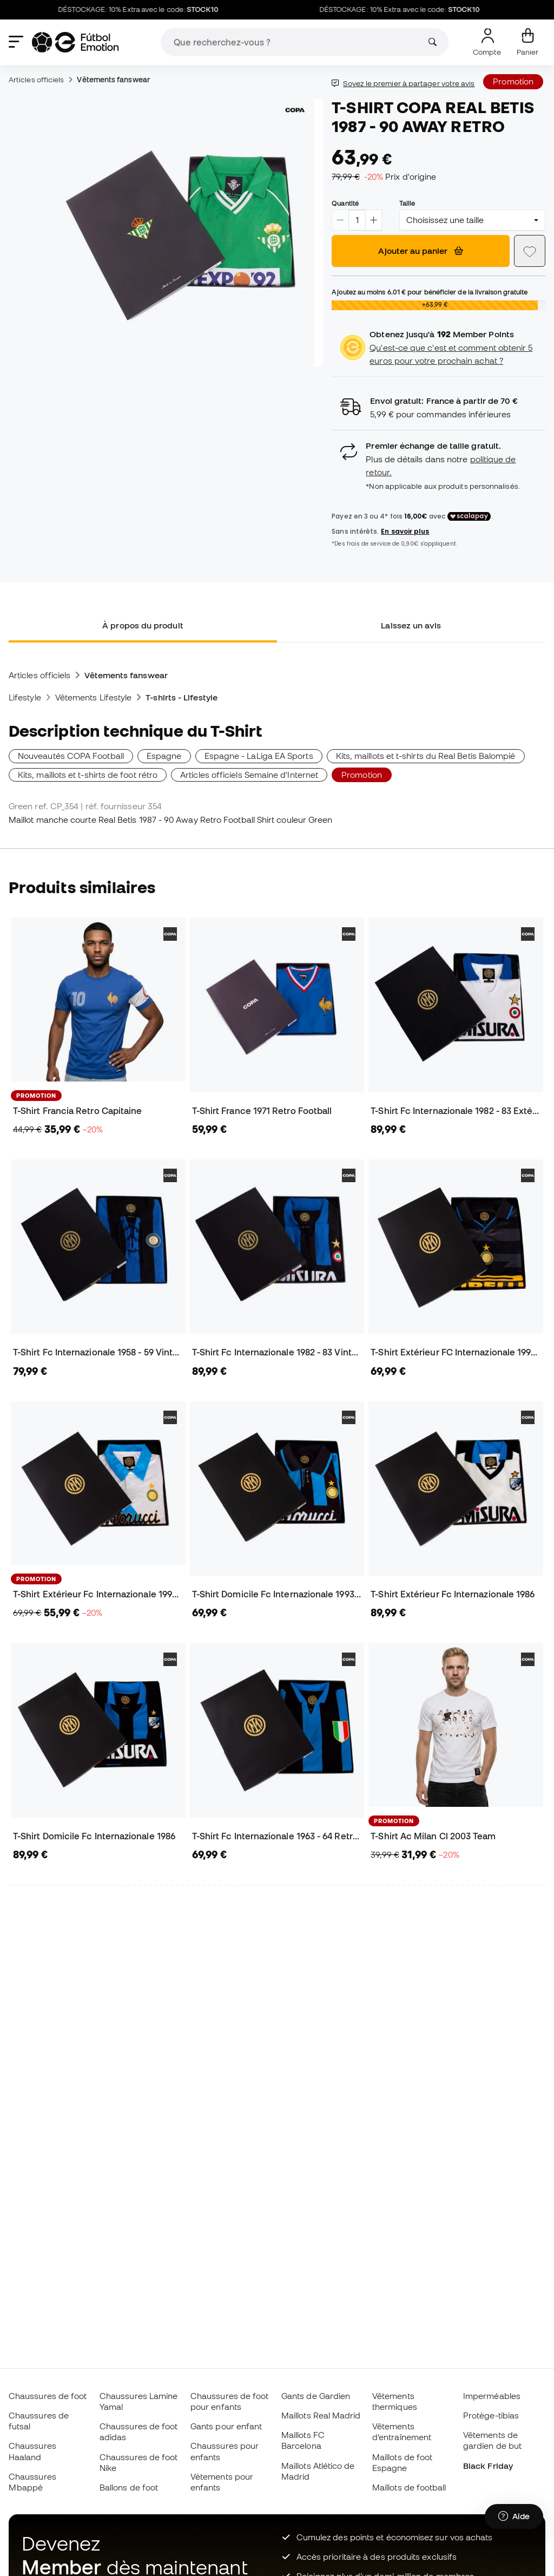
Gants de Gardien (315, 2396)
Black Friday (488, 2465)
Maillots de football (409, 2487)
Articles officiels (36, 79)
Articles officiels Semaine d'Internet (249, 774)
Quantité (345, 203)
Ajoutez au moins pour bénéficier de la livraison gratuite (429, 292)
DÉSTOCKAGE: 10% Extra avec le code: (158, 9)
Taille (407, 203)
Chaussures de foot (48, 2396)
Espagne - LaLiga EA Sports (259, 756)
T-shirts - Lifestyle (181, 697)
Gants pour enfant (226, 2426)
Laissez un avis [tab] (411, 625)
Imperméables (491, 2396)
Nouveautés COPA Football (71, 756)
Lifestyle (25, 697)
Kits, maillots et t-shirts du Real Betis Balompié (426, 756)
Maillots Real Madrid (321, 2415)
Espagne (164, 756)
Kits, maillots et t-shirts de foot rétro (87, 774)
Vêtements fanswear (113, 79)
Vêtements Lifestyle (93, 697)
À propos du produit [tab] (142, 625)
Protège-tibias (491, 2415)
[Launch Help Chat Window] (514, 2525)
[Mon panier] (527, 42)
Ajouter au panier (420, 250)
